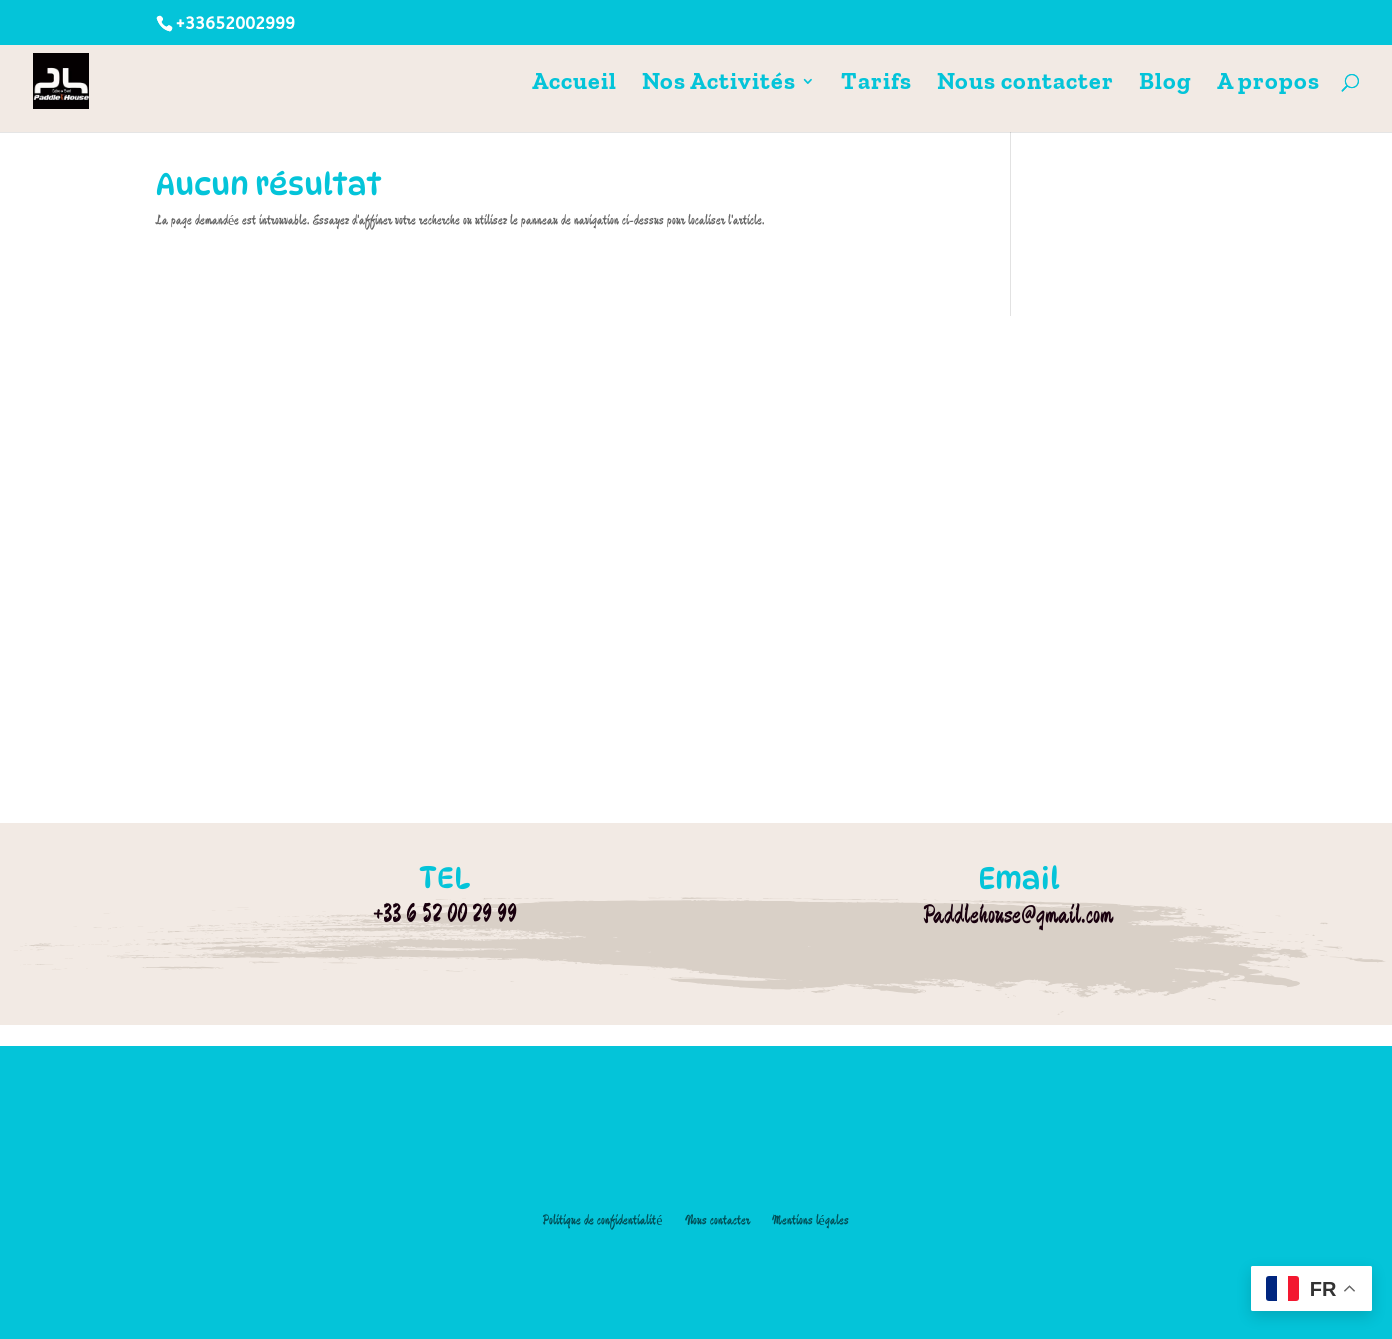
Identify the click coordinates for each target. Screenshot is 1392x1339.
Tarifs (876, 84)
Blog (1165, 84)
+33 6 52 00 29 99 (445, 913)
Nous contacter (1025, 84)
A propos (1268, 84)
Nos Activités (719, 84)
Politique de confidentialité (602, 1220)
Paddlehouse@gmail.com (1018, 914)
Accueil (574, 84)
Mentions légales (810, 1220)
